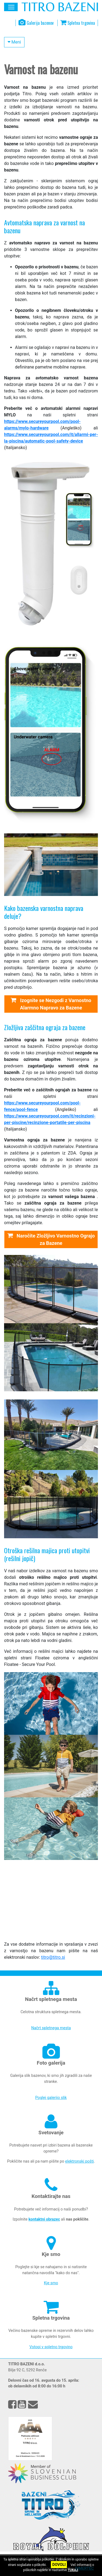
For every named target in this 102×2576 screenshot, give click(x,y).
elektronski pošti (79, 2161)
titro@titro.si (53, 1957)
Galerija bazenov (36, 23)
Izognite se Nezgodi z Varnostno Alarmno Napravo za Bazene (51, 1004)
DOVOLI (59, 2564)
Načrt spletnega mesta (51, 2028)
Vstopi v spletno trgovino (50, 2347)
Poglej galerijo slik (51, 2097)
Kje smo (51, 2283)
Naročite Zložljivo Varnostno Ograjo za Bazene (51, 1239)
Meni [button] (14, 42)
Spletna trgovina (77, 23)
